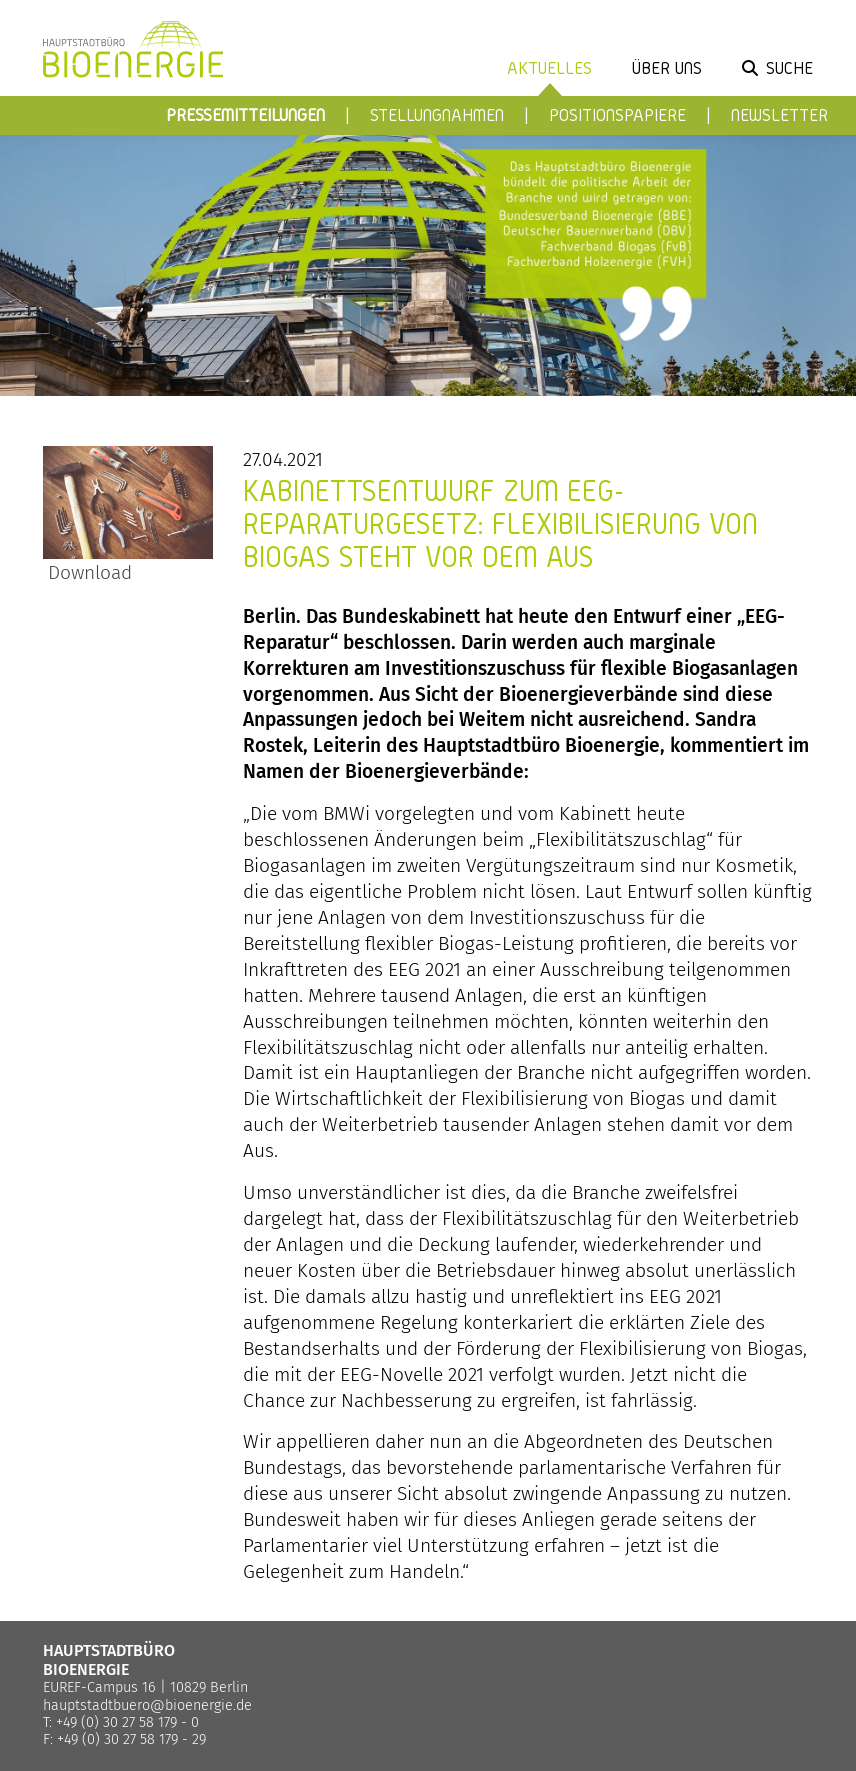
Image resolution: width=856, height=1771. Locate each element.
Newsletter (779, 114)
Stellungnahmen (437, 114)
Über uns (667, 67)
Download (87, 572)
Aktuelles (549, 67)
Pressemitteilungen (245, 114)
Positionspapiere (617, 114)
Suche (789, 67)
